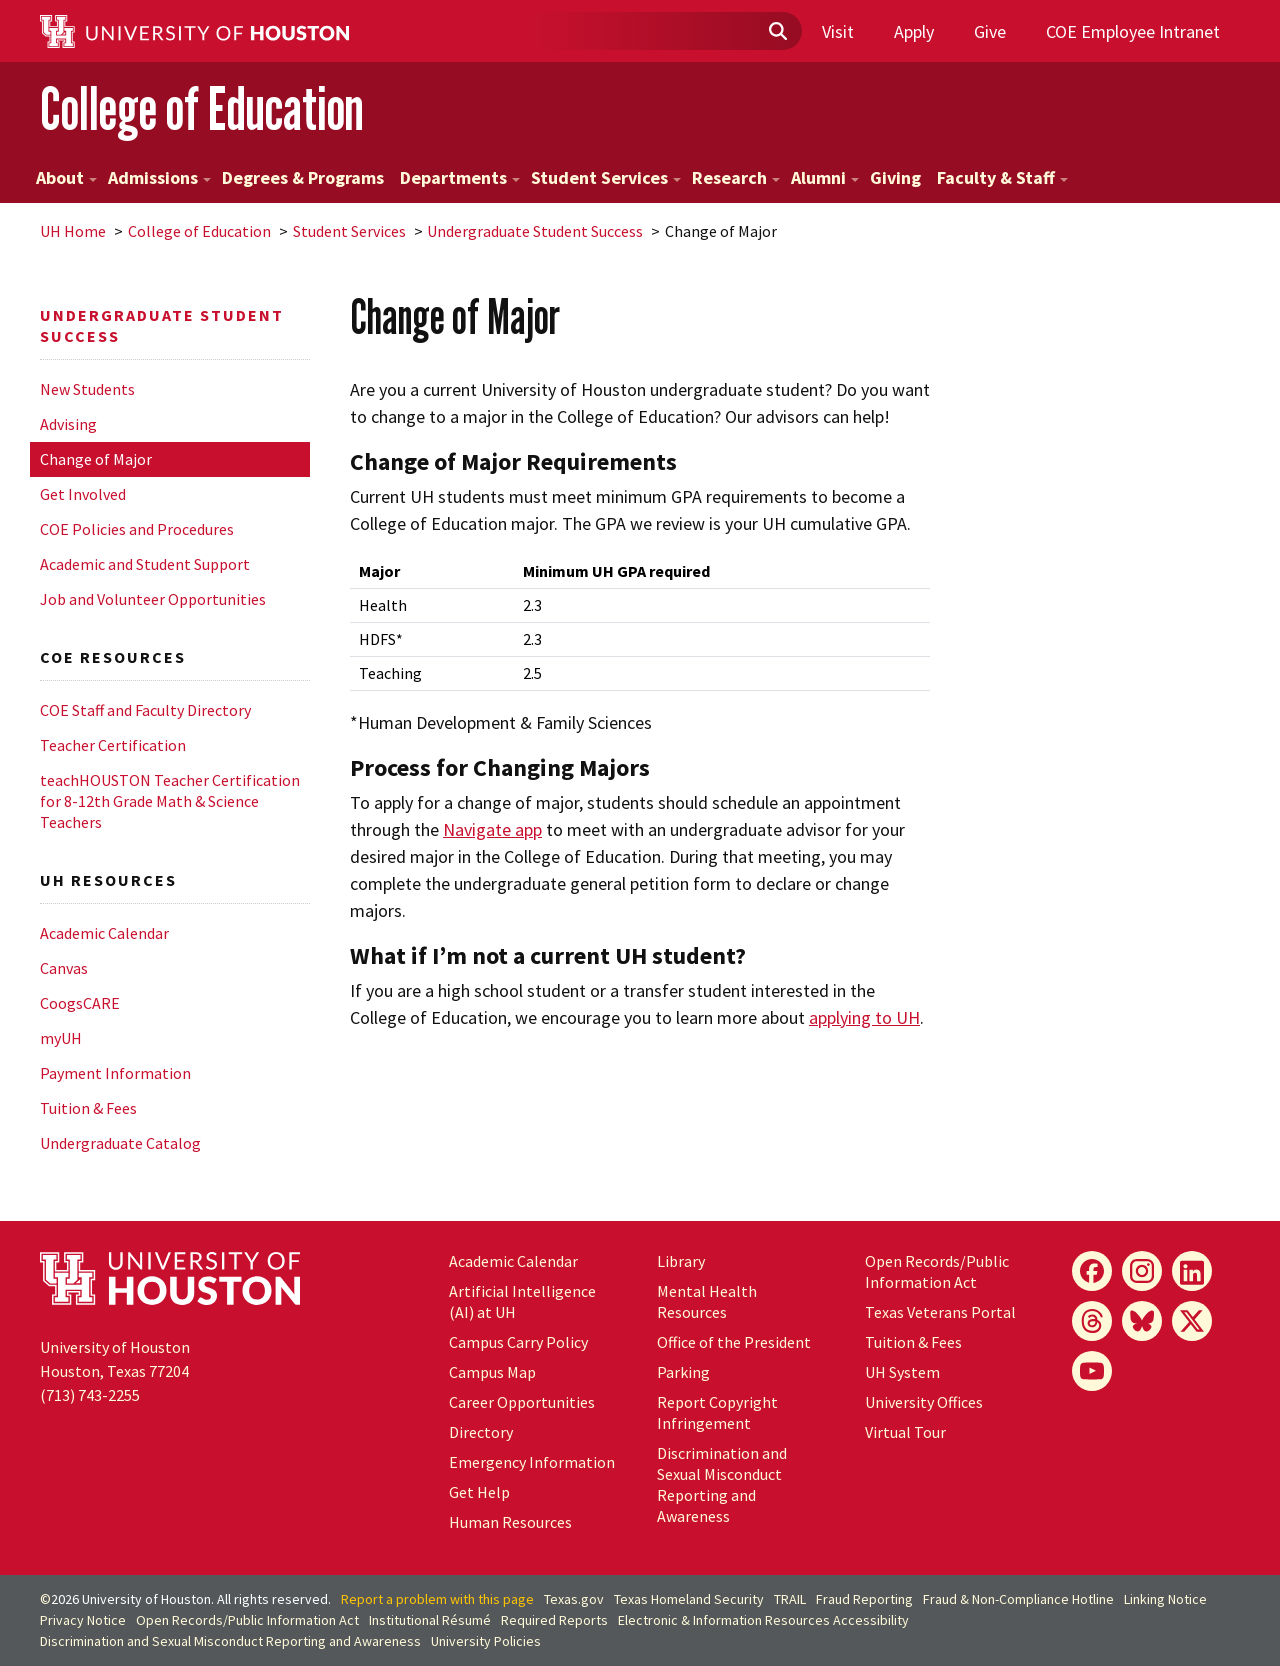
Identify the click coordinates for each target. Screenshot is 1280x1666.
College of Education (202, 108)
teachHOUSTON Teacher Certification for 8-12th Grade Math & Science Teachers (170, 801)
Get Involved (83, 494)
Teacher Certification (113, 745)
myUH (61, 1038)
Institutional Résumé (430, 1620)
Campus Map (492, 1372)
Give (990, 31)
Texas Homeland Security (689, 1599)
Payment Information (115, 1073)
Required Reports (554, 1620)
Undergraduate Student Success (535, 231)
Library (681, 1261)
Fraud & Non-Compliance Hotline (1018, 1599)
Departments (460, 177)
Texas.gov (574, 1599)
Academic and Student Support (145, 564)
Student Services (606, 177)
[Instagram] (1142, 1271)
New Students (87, 389)
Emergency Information (532, 1462)
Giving (895, 177)
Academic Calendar (104, 933)
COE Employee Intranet (1133, 31)
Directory (481, 1432)
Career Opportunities (522, 1402)
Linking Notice (1165, 1599)
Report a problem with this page (437, 1599)
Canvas (64, 968)
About (66, 177)
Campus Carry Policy (518, 1342)
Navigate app (492, 829)
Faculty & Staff (1002, 177)
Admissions (159, 177)
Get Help (479, 1492)
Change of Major (96, 459)
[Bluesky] (1142, 1321)
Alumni (825, 177)
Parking (683, 1372)
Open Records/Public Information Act (937, 1271)
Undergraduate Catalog (120, 1143)
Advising (68, 424)
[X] (1192, 1321)
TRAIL (790, 1599)
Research (736, 177)
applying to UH (864, 1017)
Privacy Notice (83, 1620)
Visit (838, 31)
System (902, 1372)
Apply (914, 31)
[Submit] (777, 32)
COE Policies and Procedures (137, 529)
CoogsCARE (80, 1003)
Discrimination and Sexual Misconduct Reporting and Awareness (722, 1484)
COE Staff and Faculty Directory (145, 710)
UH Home (73, 231)
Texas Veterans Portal (940, 1312)
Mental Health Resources (707, 1301)
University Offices (924, 1402)
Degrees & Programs (303, 177)
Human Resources (510, 1522)
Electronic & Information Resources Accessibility (763, 1620)
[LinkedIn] (1192, 1271)
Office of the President (734, 1342)
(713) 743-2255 (90, 1395)
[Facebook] (1092, 1271)
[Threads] (1092, 1321)
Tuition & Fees (88, 1108)
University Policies (486, 1641)
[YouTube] (1092, 1371)
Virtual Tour (905, 1432)
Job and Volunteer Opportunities (153, 599)
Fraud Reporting (864, 1599)
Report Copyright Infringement (717, 1412)
